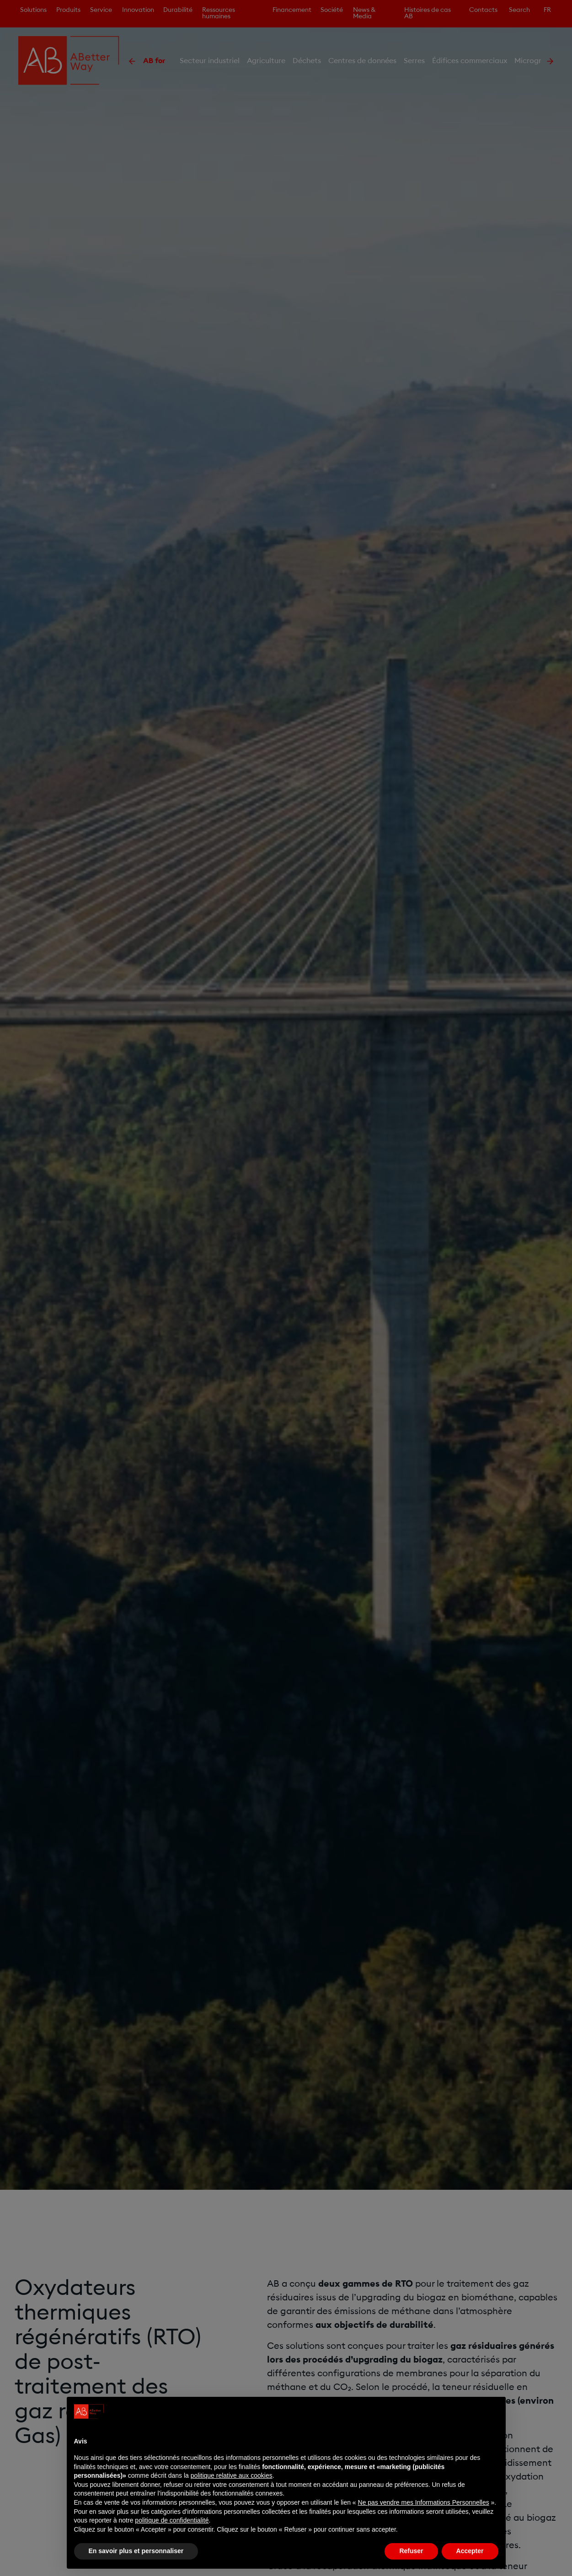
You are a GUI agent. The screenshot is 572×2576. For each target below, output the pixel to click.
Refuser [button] (411, 2551)
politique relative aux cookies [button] (232, 2475)
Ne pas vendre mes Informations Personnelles (423, 2502)
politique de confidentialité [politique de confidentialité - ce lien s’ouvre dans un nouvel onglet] (171, 2520)
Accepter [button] (470, 2551)
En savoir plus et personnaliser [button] (136, 2551)
